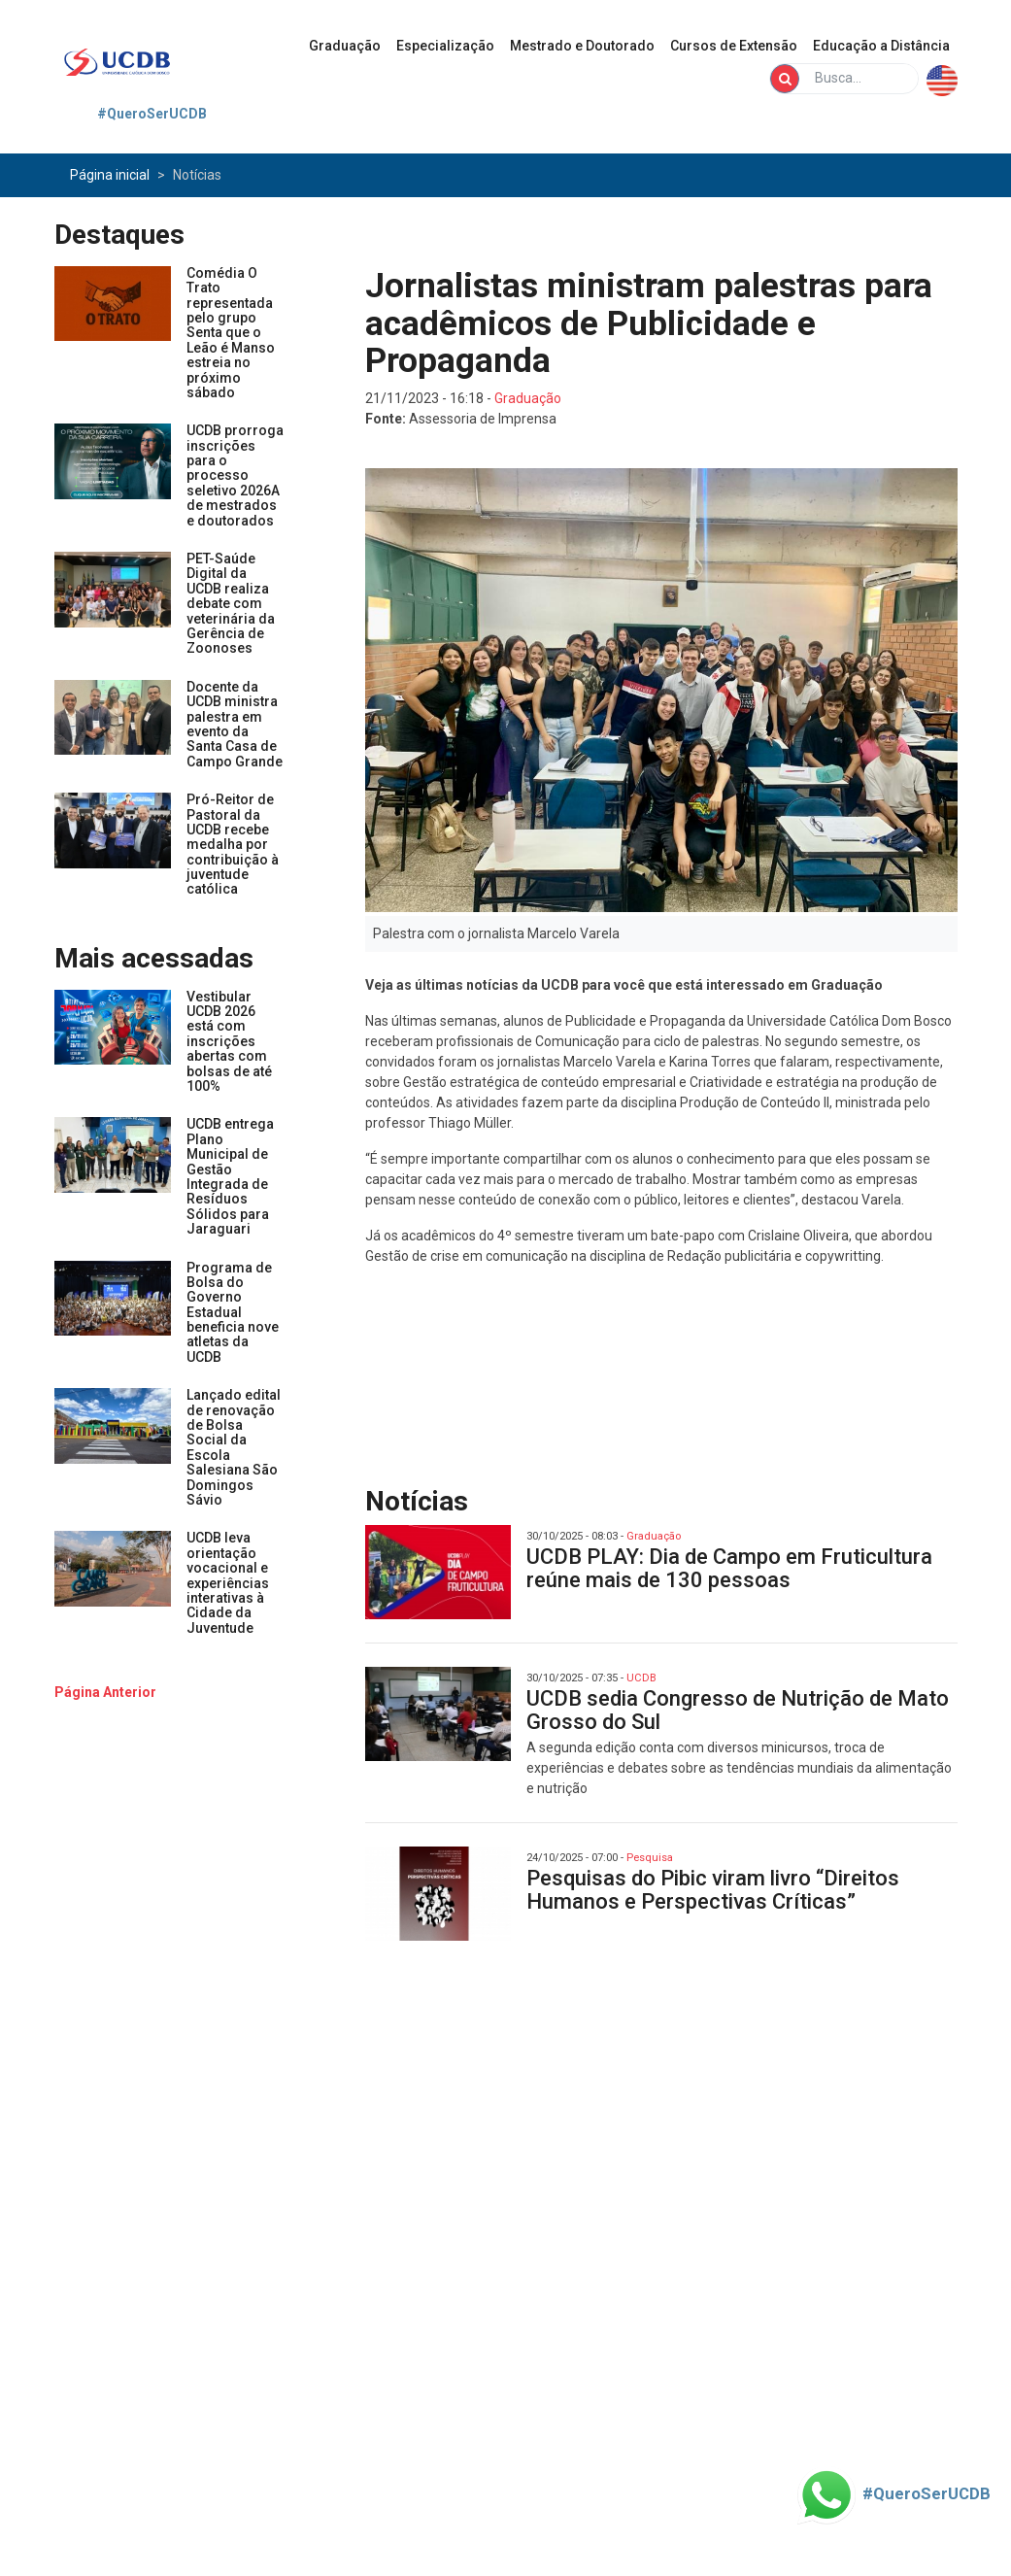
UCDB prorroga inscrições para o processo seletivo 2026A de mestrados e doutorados (235, 475)
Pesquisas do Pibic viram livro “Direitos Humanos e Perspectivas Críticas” (712, 1890)
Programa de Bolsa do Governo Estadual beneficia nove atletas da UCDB (232, 1312)
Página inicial (110, 175)
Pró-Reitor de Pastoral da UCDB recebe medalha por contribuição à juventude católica (232, 844)
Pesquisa (649, 1857)
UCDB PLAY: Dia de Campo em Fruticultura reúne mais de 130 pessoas (729, 1568)
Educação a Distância (881, 45)
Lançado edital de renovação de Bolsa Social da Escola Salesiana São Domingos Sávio (233, 1447)
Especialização (445, 45)
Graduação (345, 45)
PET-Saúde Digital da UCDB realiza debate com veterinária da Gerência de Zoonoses (230, 603)
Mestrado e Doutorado (582, 45)
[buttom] (105, 1692)
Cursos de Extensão (733, 45)
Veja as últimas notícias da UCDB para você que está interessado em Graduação (624, 985)
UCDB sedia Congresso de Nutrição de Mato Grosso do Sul (737, 1710)
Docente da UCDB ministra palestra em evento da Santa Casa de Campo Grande (234, 724)
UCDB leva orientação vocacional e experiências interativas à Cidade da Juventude (227, 1582)
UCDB (641, 1678)
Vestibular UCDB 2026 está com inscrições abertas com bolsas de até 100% (229, 1041)
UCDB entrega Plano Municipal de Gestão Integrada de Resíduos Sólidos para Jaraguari (230, 1176)
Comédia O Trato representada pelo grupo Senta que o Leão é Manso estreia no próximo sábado (230, 332)
